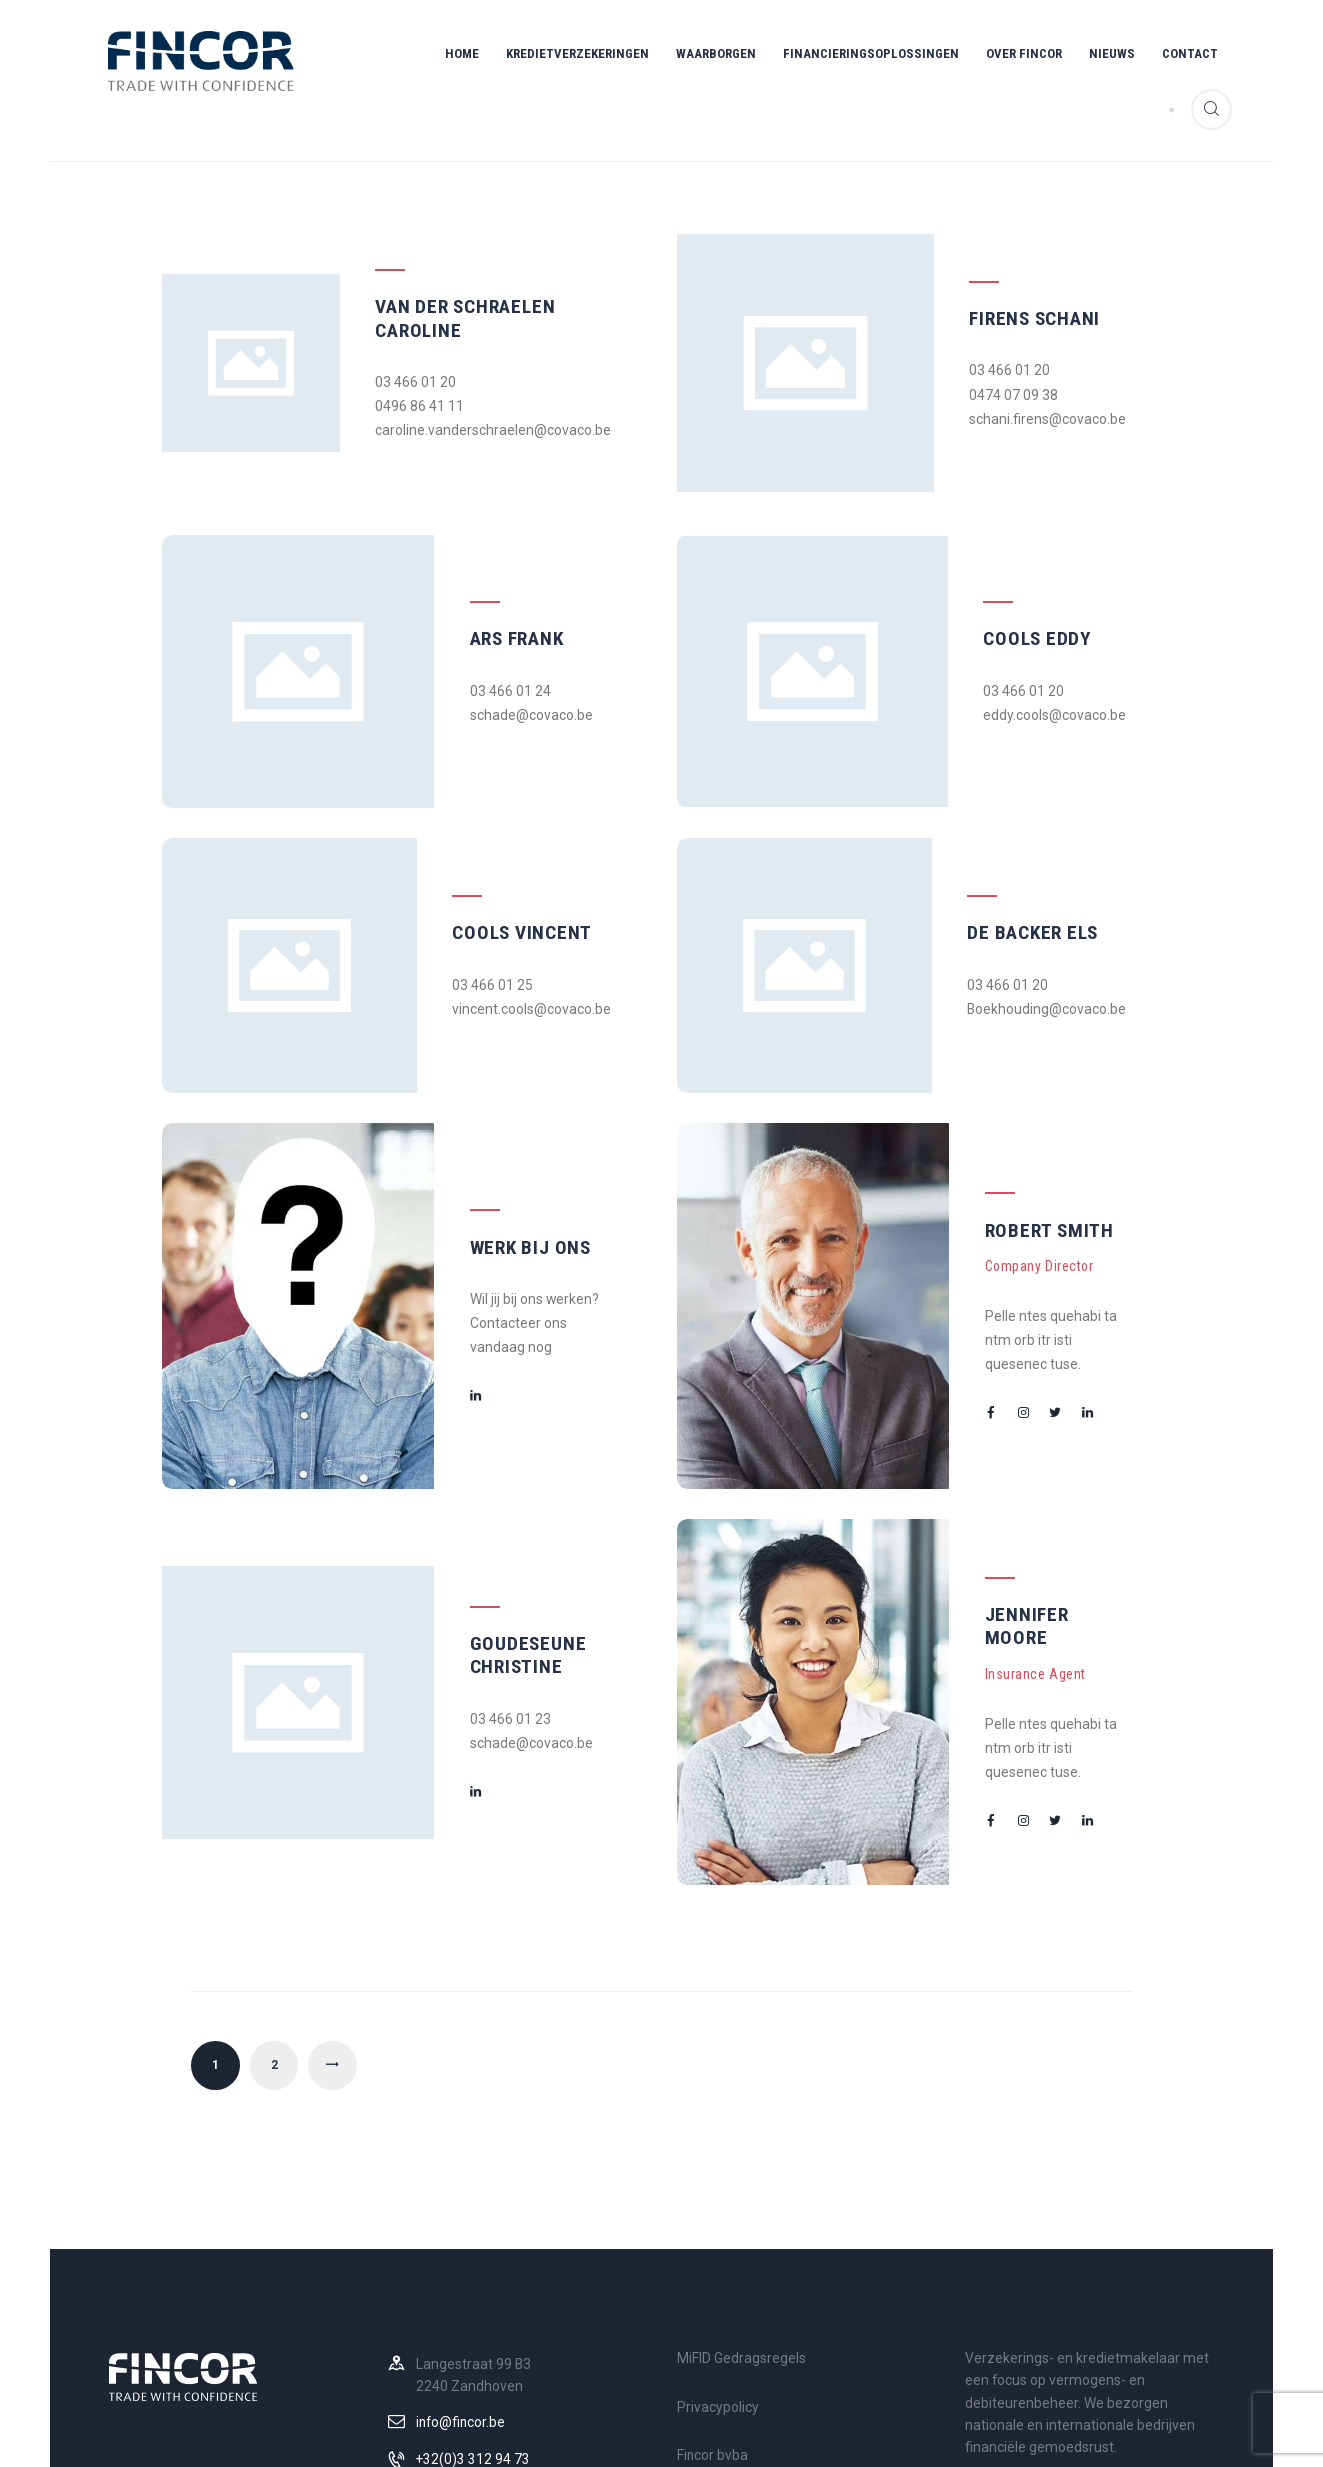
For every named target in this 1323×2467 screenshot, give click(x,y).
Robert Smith (1019, 1139)
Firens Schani (1021, 279)
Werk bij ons (502, 1144)
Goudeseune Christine (498, 1512)
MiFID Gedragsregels (741, 2197)
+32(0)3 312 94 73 (473, 2297)
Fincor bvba (713, 2294)
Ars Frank (487, 584)
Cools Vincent (510, 857)
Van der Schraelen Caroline (466, 279)
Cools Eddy (1009, 584)
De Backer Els (1021, 857)
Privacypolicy (718, 2245)
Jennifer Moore (1030, 1495)
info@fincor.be (461, 2261)
